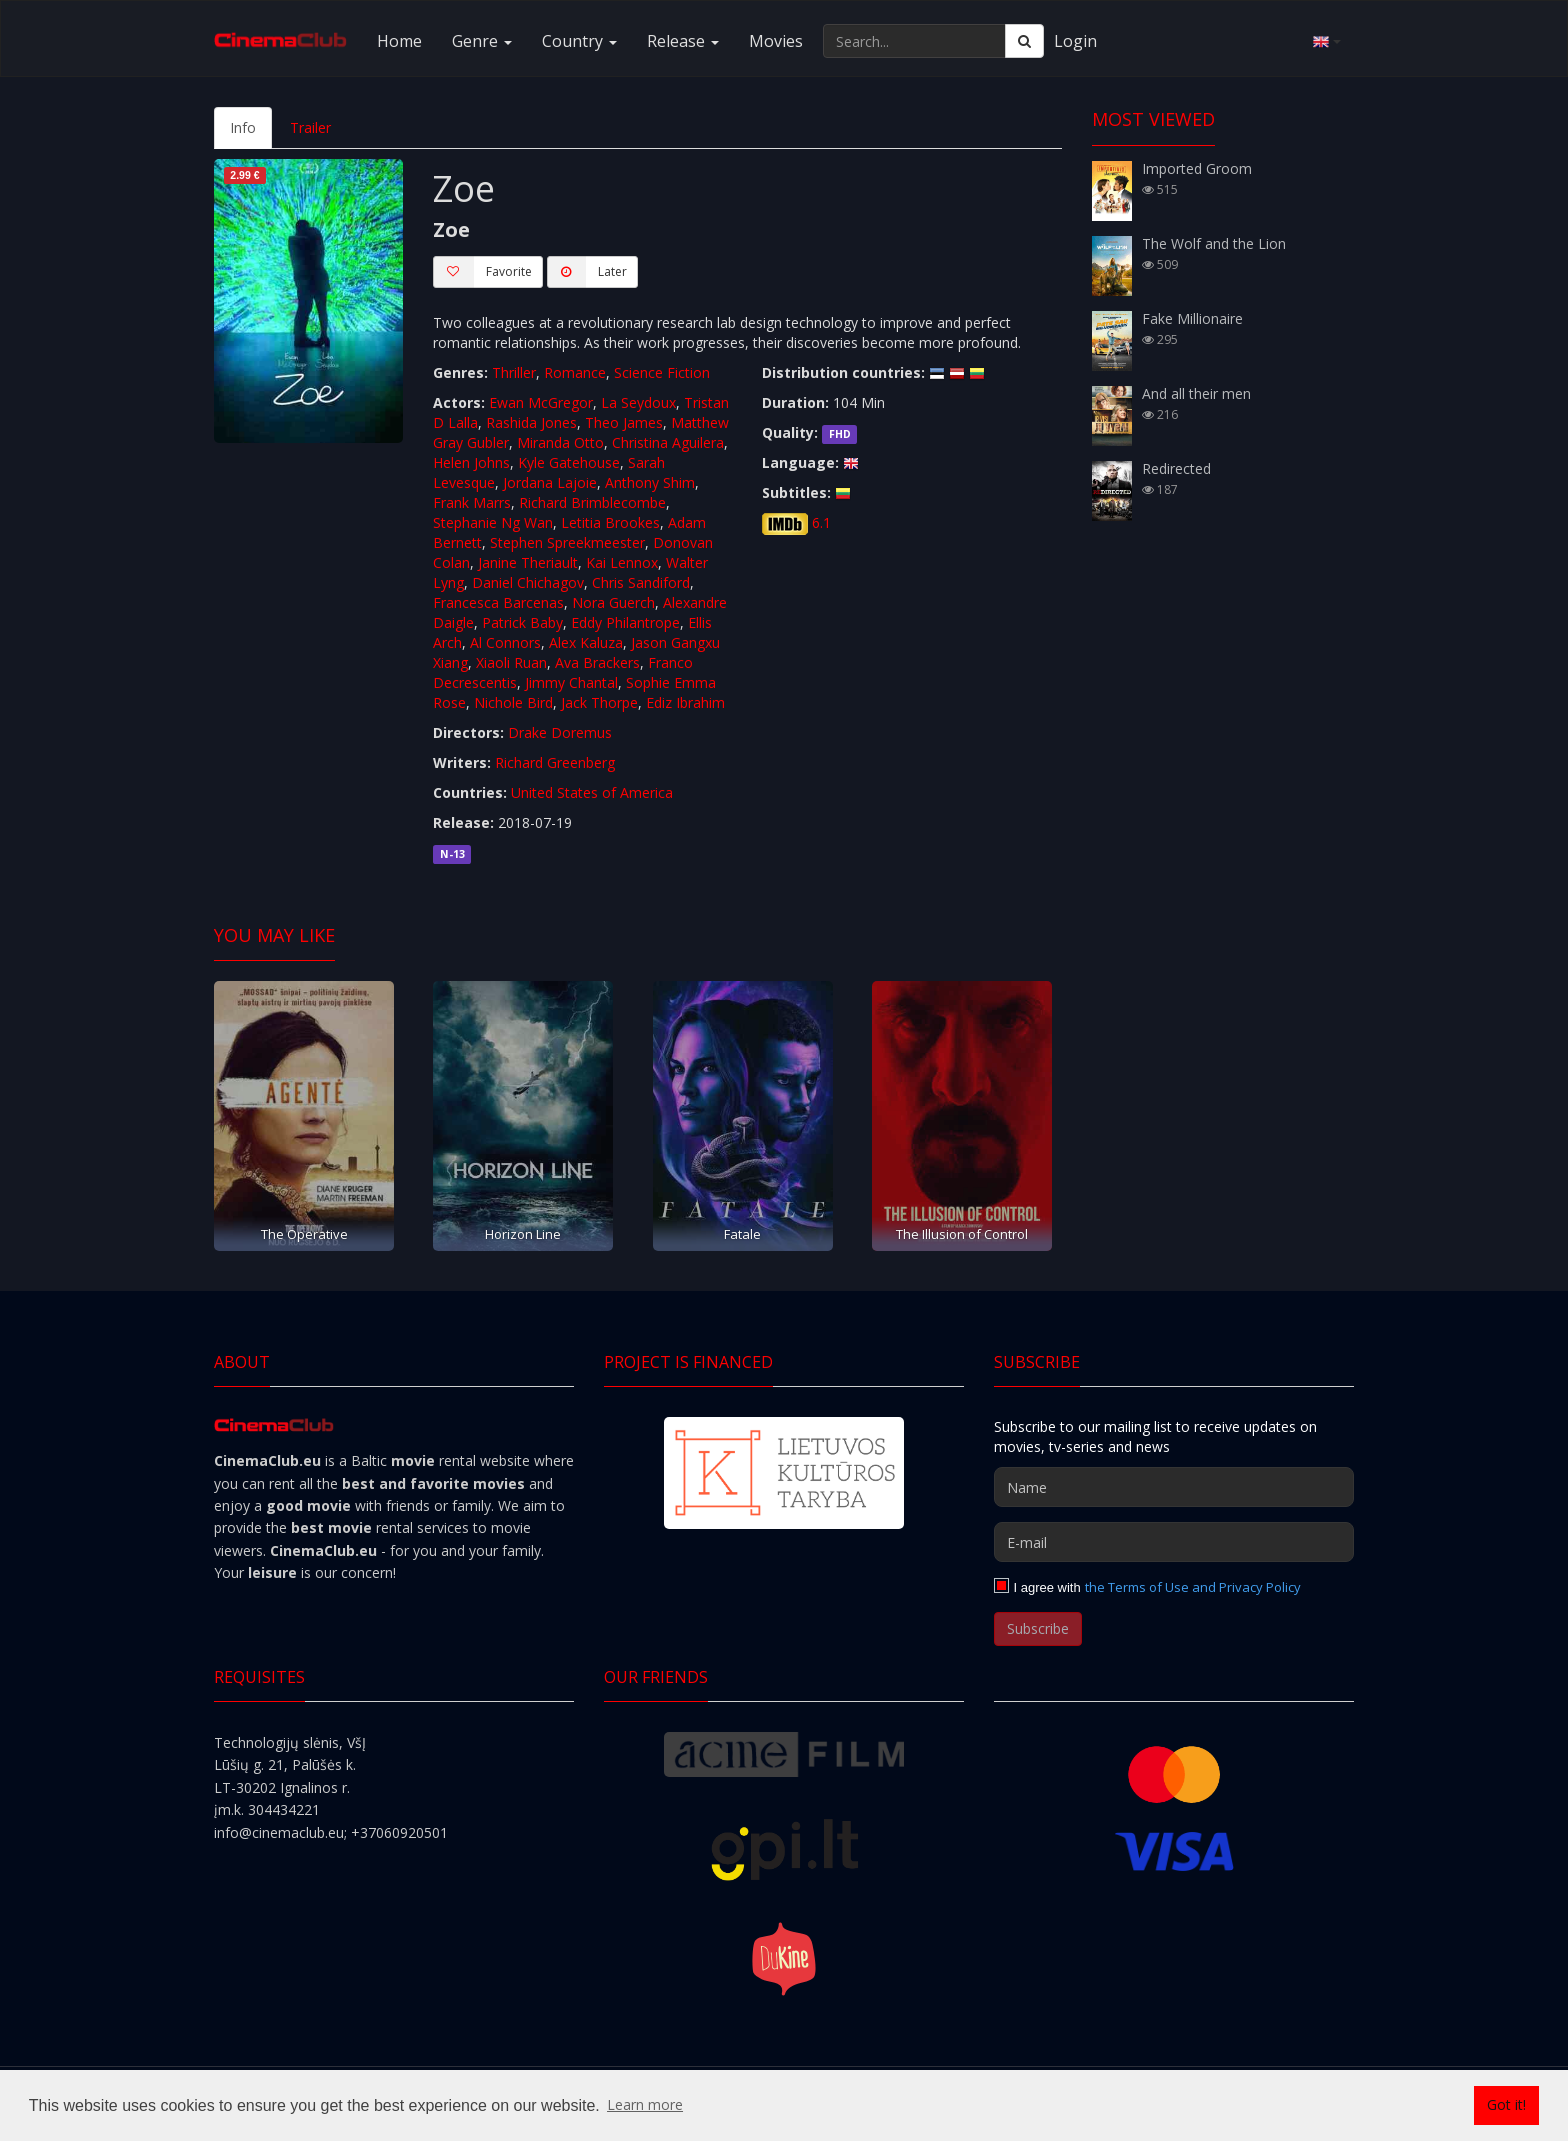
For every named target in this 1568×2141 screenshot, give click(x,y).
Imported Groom (1197, 168)
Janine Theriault (528, 562)
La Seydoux (638, 402)
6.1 (821, 522)
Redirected (1176, 468)
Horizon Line (523, 1234)
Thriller (514, 372)
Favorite (482, 272)
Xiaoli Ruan (511, 662)
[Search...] (914, 41)
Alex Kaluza (586, 642)
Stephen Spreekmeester (567, 542)
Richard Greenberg (555, 762)
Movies (776, 41)
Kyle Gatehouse (569, 462)
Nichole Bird (513, 702)
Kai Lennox (622, 562)
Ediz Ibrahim (685, 702)
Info (243, 127)
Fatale (742, 1234)
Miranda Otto (560, 442)
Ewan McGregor (541, 402)
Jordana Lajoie (550, 482)
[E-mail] (1174, 1542)
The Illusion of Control (962, 1234)
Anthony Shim (650, 482)
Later (587, 272)
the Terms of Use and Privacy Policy (1193, 1587)
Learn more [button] (645, 2104)
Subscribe (1038, 1628)
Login (1075, 41)
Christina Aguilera (668, 442)
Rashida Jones (531, 422)
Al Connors (505, 642)
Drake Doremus (560, 732)
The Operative (304, 1234)
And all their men (1196, 393)
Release (683, 41)
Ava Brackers (597, 662)
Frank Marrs (472, 502)
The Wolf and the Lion (1214, 243)
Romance (575, 372)
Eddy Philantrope (625, 622)
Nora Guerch (613, 602)
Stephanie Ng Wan (493, 522)
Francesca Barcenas (498, 602)
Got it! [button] (1506, 2104)
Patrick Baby (522, 622)
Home (399, 41)
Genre (482, 41)
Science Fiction (662, 372)
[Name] (1174, 1487)
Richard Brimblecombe (592, 502)
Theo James (624, 422)
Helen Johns (471, 462)
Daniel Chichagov (528, 582)
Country (579, 41)
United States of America (592, 792)
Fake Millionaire (1192, 318)
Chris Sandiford (641, 582)
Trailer (310, 127)
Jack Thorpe (599, 702)
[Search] (1024, 41)
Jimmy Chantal (571, 682)
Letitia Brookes (610, 522)
